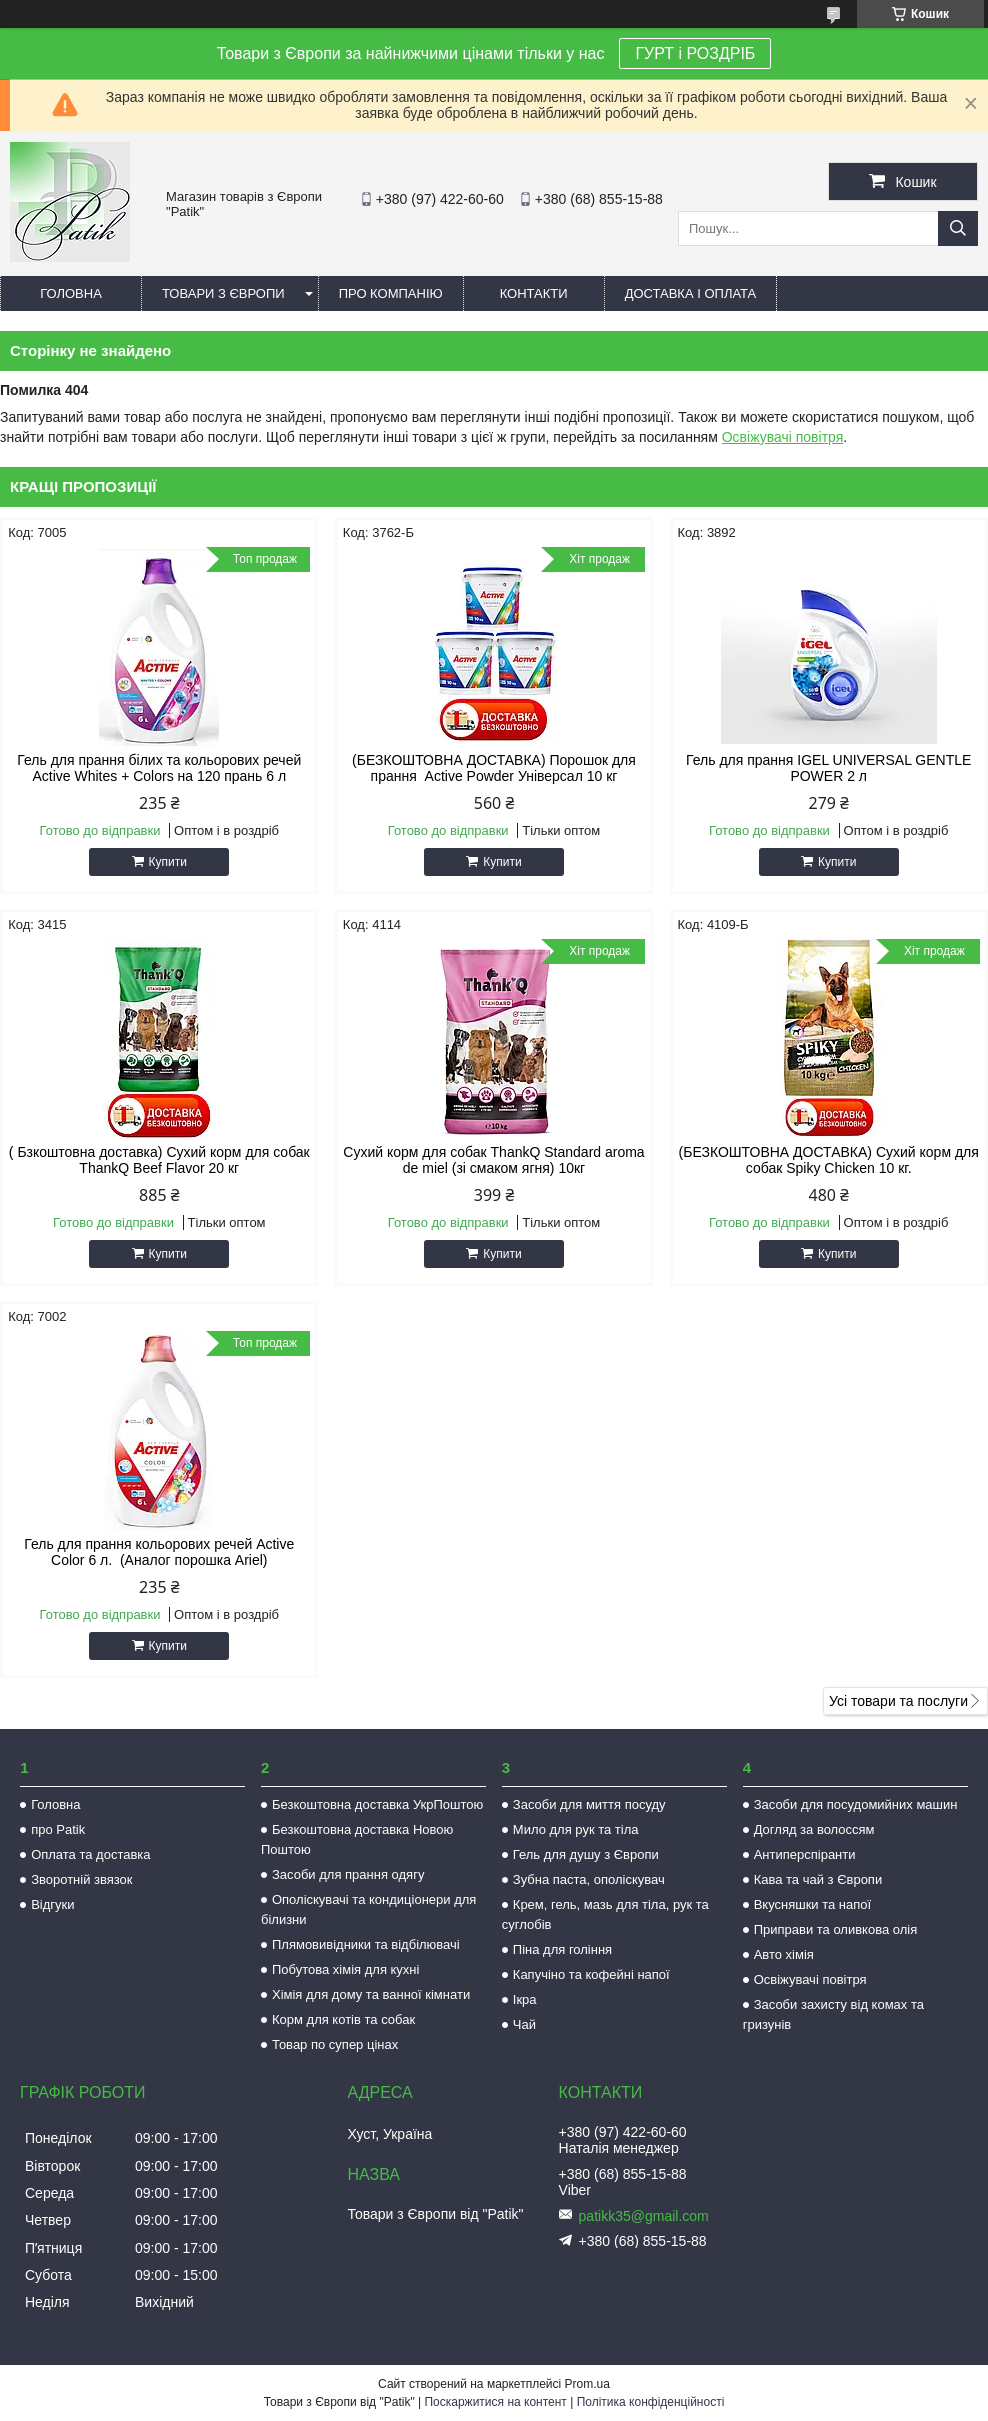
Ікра (525, 1999)
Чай (524, 2024)
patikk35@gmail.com (644, 2216)
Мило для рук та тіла (576, 1829)
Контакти (534, 293)
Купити (168, 862)
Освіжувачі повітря (783, 437)
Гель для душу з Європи (586, 1854)
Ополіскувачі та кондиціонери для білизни (368, 1909)
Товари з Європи (223, 293)
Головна (71, 293)
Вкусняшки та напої (813, 1904)
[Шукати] (958, 228)
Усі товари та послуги (898, 1701)
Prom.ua (587, 2384)
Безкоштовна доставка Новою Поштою (357, 1839)
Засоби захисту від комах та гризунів (833, 2014)
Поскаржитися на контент (495, 2402)
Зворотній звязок (81, 1879)
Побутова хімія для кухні (345, 1969)
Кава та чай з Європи (818, 1879)
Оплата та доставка (90, 1854)
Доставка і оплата (691, 293)
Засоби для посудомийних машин (856, 1804)
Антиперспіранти (805, 1854)
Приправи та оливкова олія (836, 1929)
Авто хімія (784, 1954)
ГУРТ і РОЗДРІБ (695, 53)
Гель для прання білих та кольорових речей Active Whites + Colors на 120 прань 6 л (159, 768)
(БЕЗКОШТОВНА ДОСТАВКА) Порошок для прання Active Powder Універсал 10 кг (494, 768)
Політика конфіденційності (651, 2402)
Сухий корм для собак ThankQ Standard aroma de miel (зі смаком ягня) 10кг (493, 1160)
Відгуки (52, 1904)
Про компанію (391, 293)
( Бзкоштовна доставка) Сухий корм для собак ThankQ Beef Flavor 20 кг (159, 1160)
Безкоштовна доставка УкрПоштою (377, 1804)
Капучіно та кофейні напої (591, 1974)
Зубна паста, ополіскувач (589, 1879)
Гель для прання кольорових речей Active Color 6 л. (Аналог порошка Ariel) (159, 1552)
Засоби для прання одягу (348, 1874)
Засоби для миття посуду (589, 1804)
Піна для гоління (562, 1949)
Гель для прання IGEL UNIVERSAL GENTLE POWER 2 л (828, 768)
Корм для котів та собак (343, 2019)
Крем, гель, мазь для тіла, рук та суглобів (605, 1914)
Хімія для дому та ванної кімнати (371, 1994)
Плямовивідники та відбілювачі (366, 1944)
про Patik (58, 1829)
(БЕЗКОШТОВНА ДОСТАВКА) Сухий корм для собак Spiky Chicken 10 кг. (829, 1160)
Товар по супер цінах (335, 2044)
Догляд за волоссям (814, 1829)
